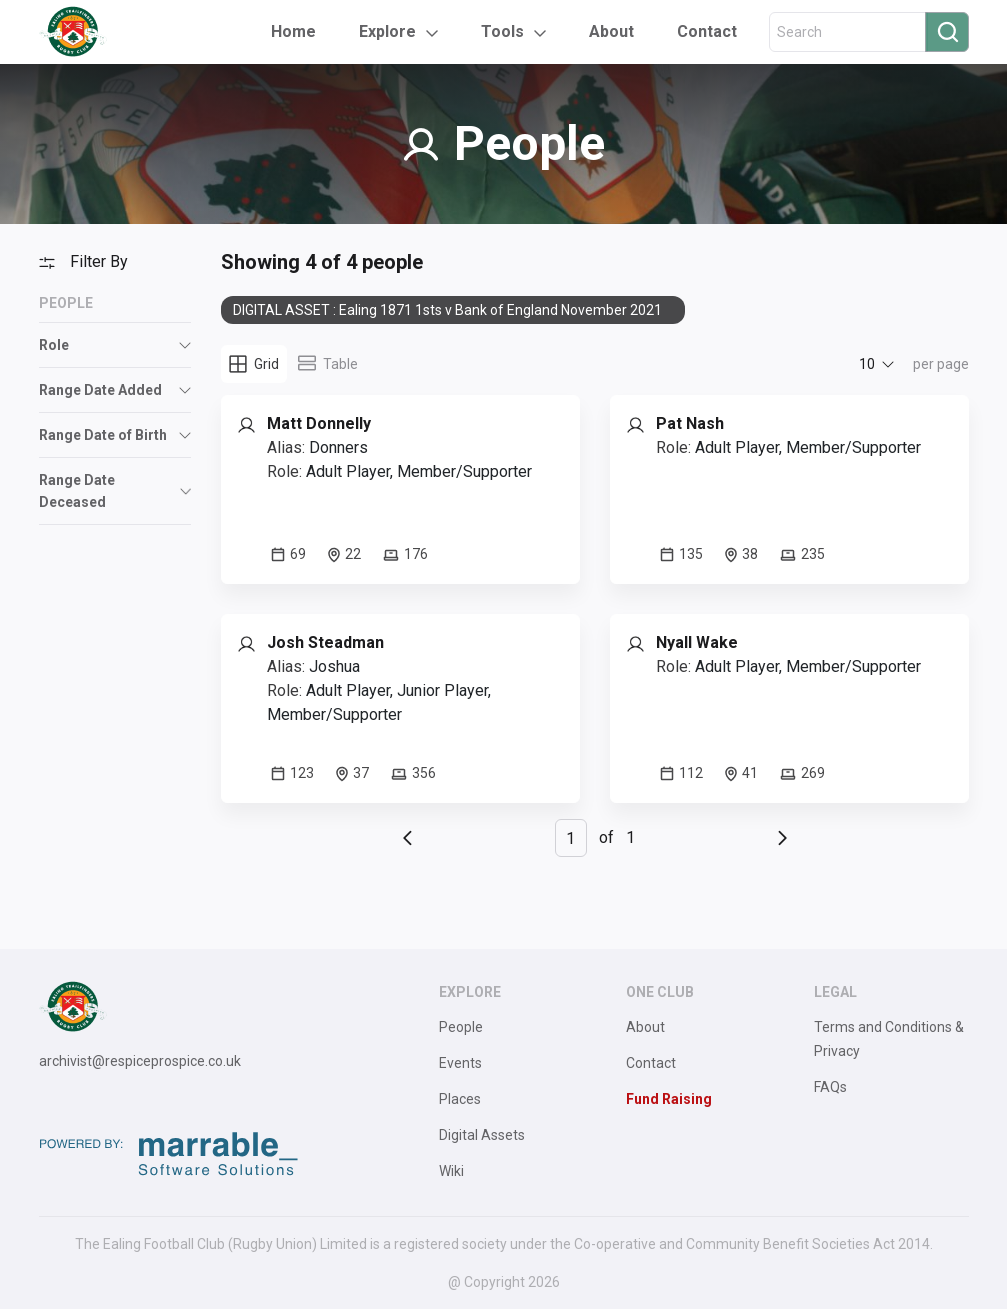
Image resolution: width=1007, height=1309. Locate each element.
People (461, 1027)
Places (460, 1099)
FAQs (830, 1087)
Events (460, 1063)
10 (867, 364)
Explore (387, 31)
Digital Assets (482, 1135)
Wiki (451, 1171)
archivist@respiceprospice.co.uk (140, 1061)
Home (293, 31)
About (611, 31)
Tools (502, 31)
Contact (707, 31)
